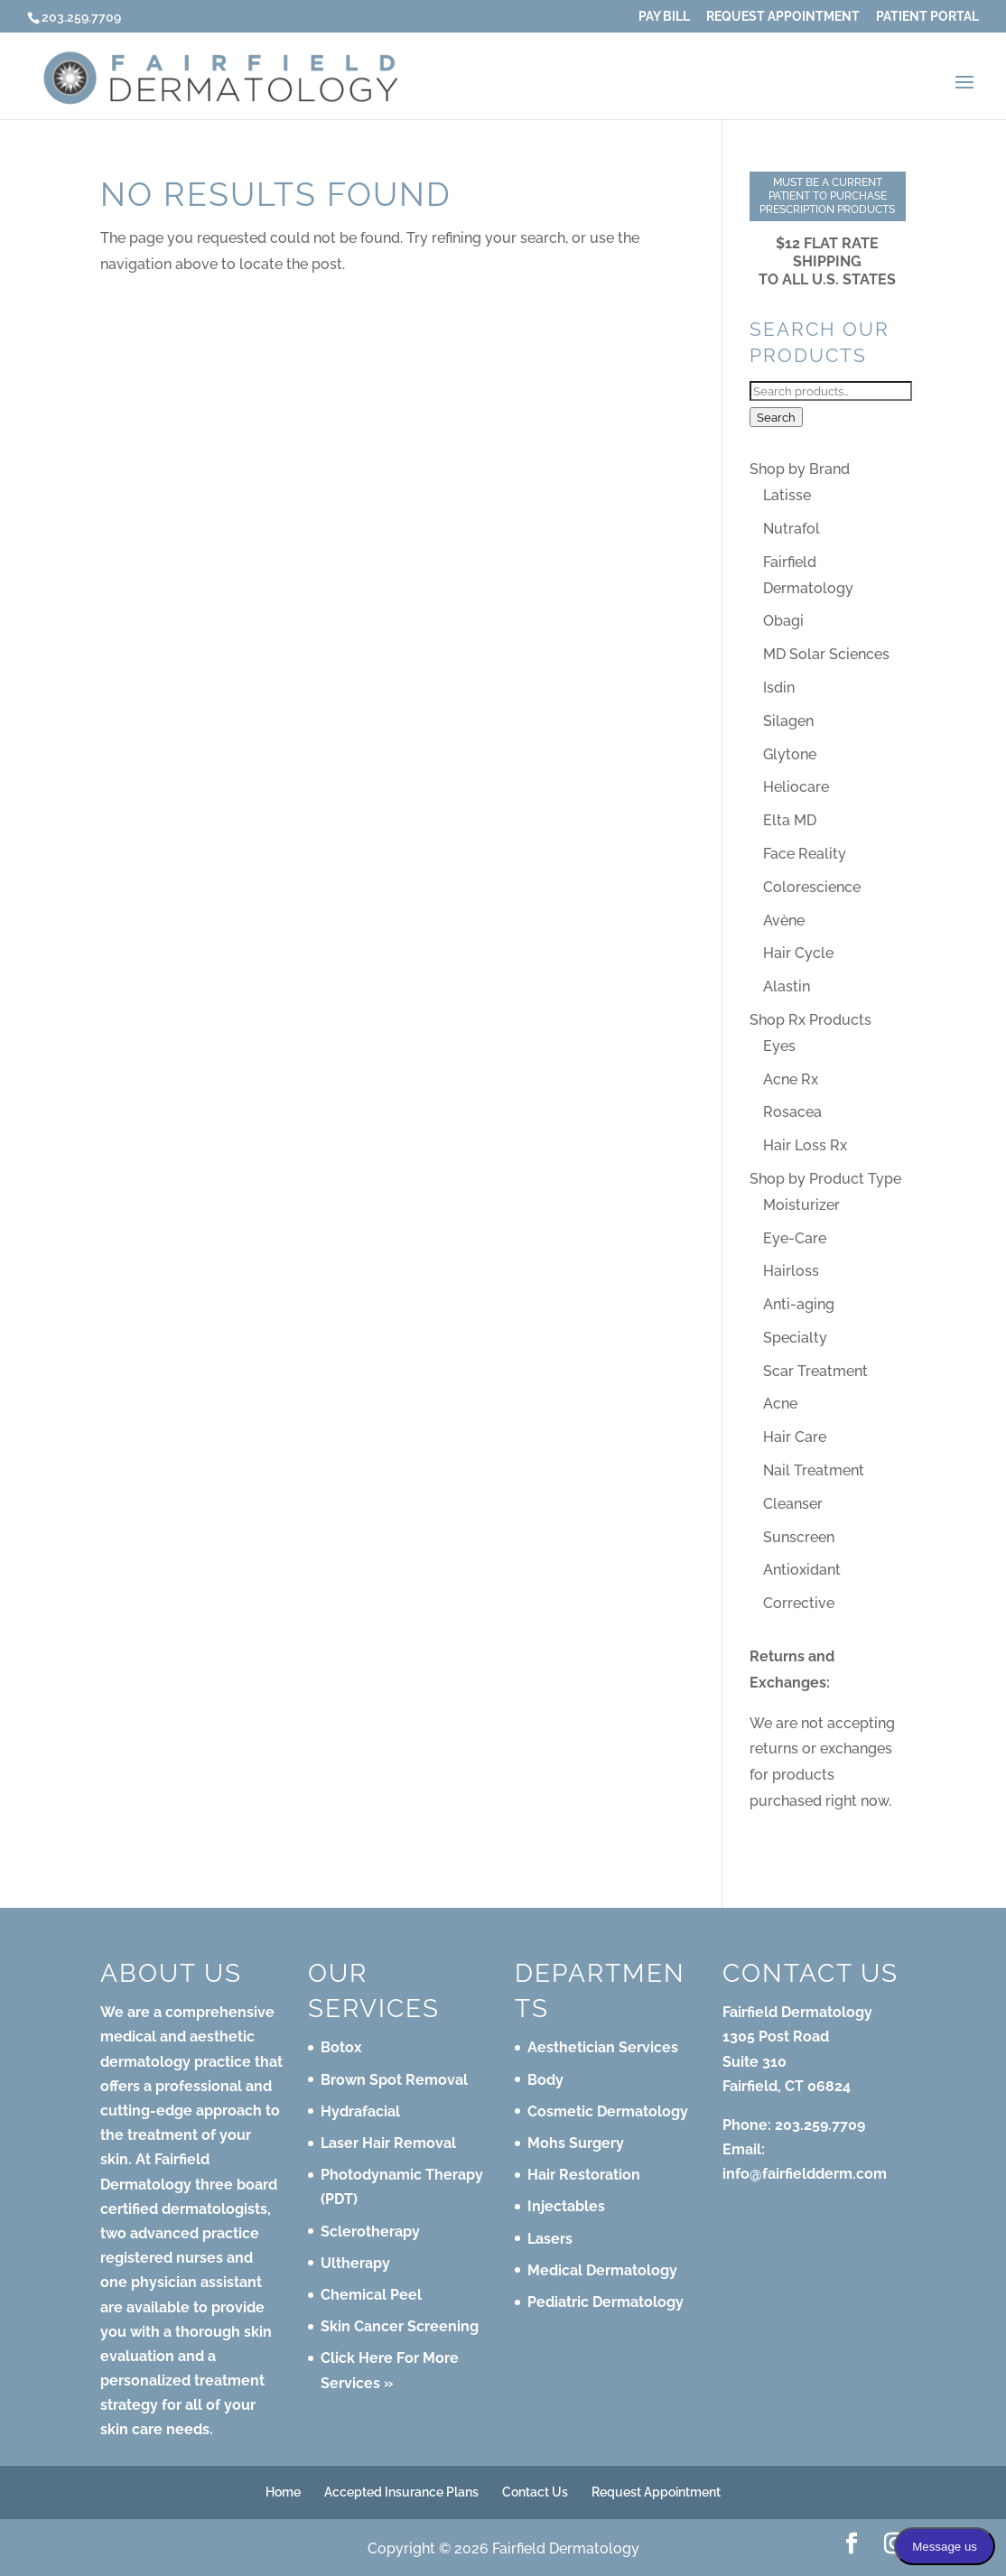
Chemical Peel (371, 2294)
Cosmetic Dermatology (607, 2111)
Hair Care (794, 1437)
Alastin (786, 986)
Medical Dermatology (602, 2270)
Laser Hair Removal (388, 2143)
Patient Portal (927, 16)
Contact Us (535, 2492)
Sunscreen (798, 1537)
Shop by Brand (800, 469)
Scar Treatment (815, 1371)
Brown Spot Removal (394, 2079)
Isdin (779, 687)
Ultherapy (355, 2263)
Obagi (783, 620)
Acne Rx (790, 1079)
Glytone (789, 754)
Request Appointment (783, 16)
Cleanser (793, 1503)
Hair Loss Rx (805, 1145)
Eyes (779, 1046)
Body (545, 2079)
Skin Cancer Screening (400, 2326)
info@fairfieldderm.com (804, 2173)
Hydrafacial (360, 2111)
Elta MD (789, 820)
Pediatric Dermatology (605, 2302)
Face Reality (804, 853)
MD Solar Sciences (826, 654)
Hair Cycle (798, 953)
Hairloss (791, 1270)
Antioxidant (802, 1569)
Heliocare (796, 786)
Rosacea (792, 1112)
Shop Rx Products (810, 1019)
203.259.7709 (820, 2125)
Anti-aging (798, 1304)
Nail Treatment (813, 1470)
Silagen (788, 721)
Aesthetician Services (602, 2047)
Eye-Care (794, 1238)
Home (283, 2492)
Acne (780, 1403)
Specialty (795, 1337)
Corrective (798, 1603)
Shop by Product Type (825, 1178)
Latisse (787, 495)
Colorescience (812, 887)
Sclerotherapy (370, 2231)
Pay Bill (664, 16)
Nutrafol (791, 528)
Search (776, 417)
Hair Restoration (583, 2174)
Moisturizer (801, 1205)
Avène (784, 920)
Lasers (550, 2238)
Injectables (566, 2206)
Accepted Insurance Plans (401, 2492)
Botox (341, 2047)
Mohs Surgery (575, 2143)
